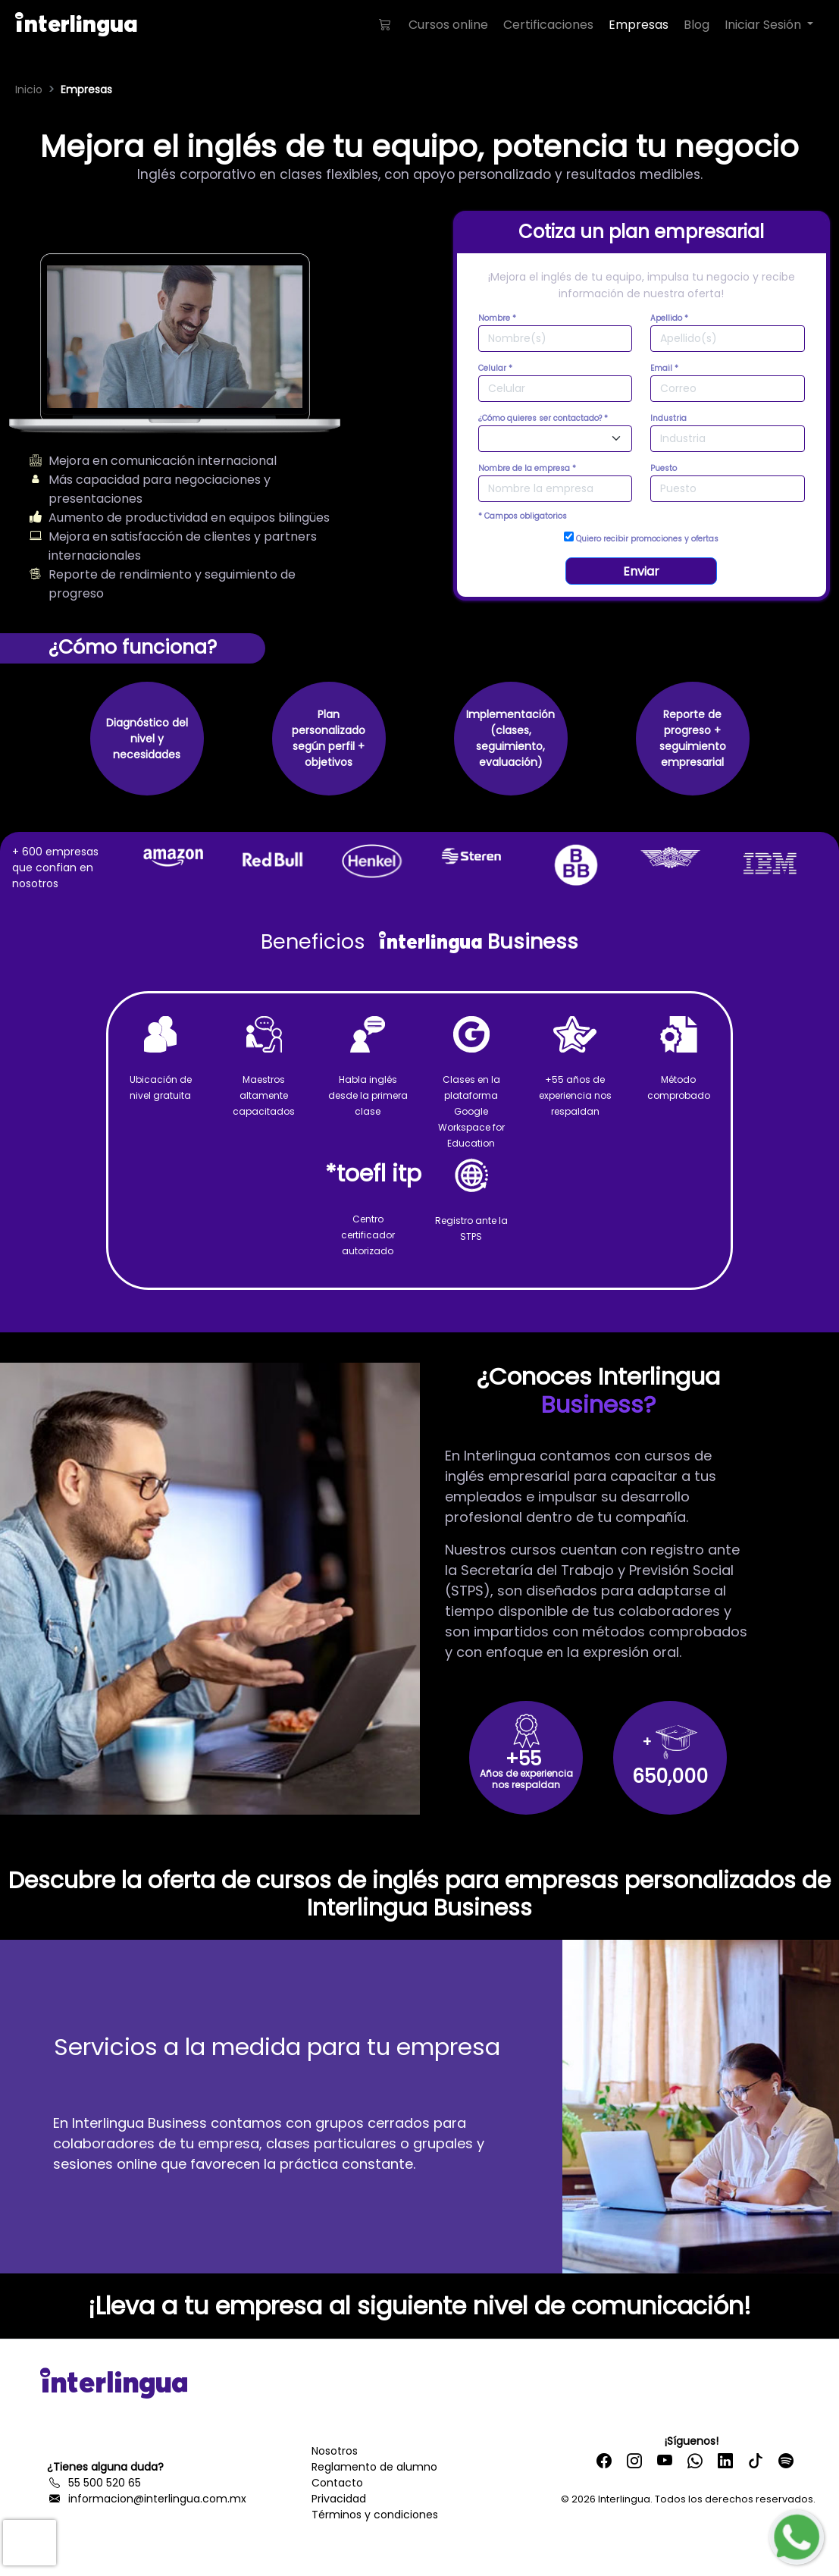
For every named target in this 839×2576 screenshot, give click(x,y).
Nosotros (334, 2450)
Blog (696, 24)
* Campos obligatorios (522, 516)
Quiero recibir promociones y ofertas (641, 538)
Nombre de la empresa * (527, 468)
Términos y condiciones (374, 2514)
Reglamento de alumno (374, 2466)
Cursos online (448, 24)
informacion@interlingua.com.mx (146, 2498)
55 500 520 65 (94, 2482)
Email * (664, 368)
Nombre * (497, 318)
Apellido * (669, 318)
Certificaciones (548, 24)
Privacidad (338, 2498)
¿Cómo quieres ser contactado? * (543, 418)
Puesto (663, 468)
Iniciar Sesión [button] (764, 24)
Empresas (638, 24)
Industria (668, 418)
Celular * (495, 368)
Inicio (28, 89)
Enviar (641, 571)
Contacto (337, 2482)
